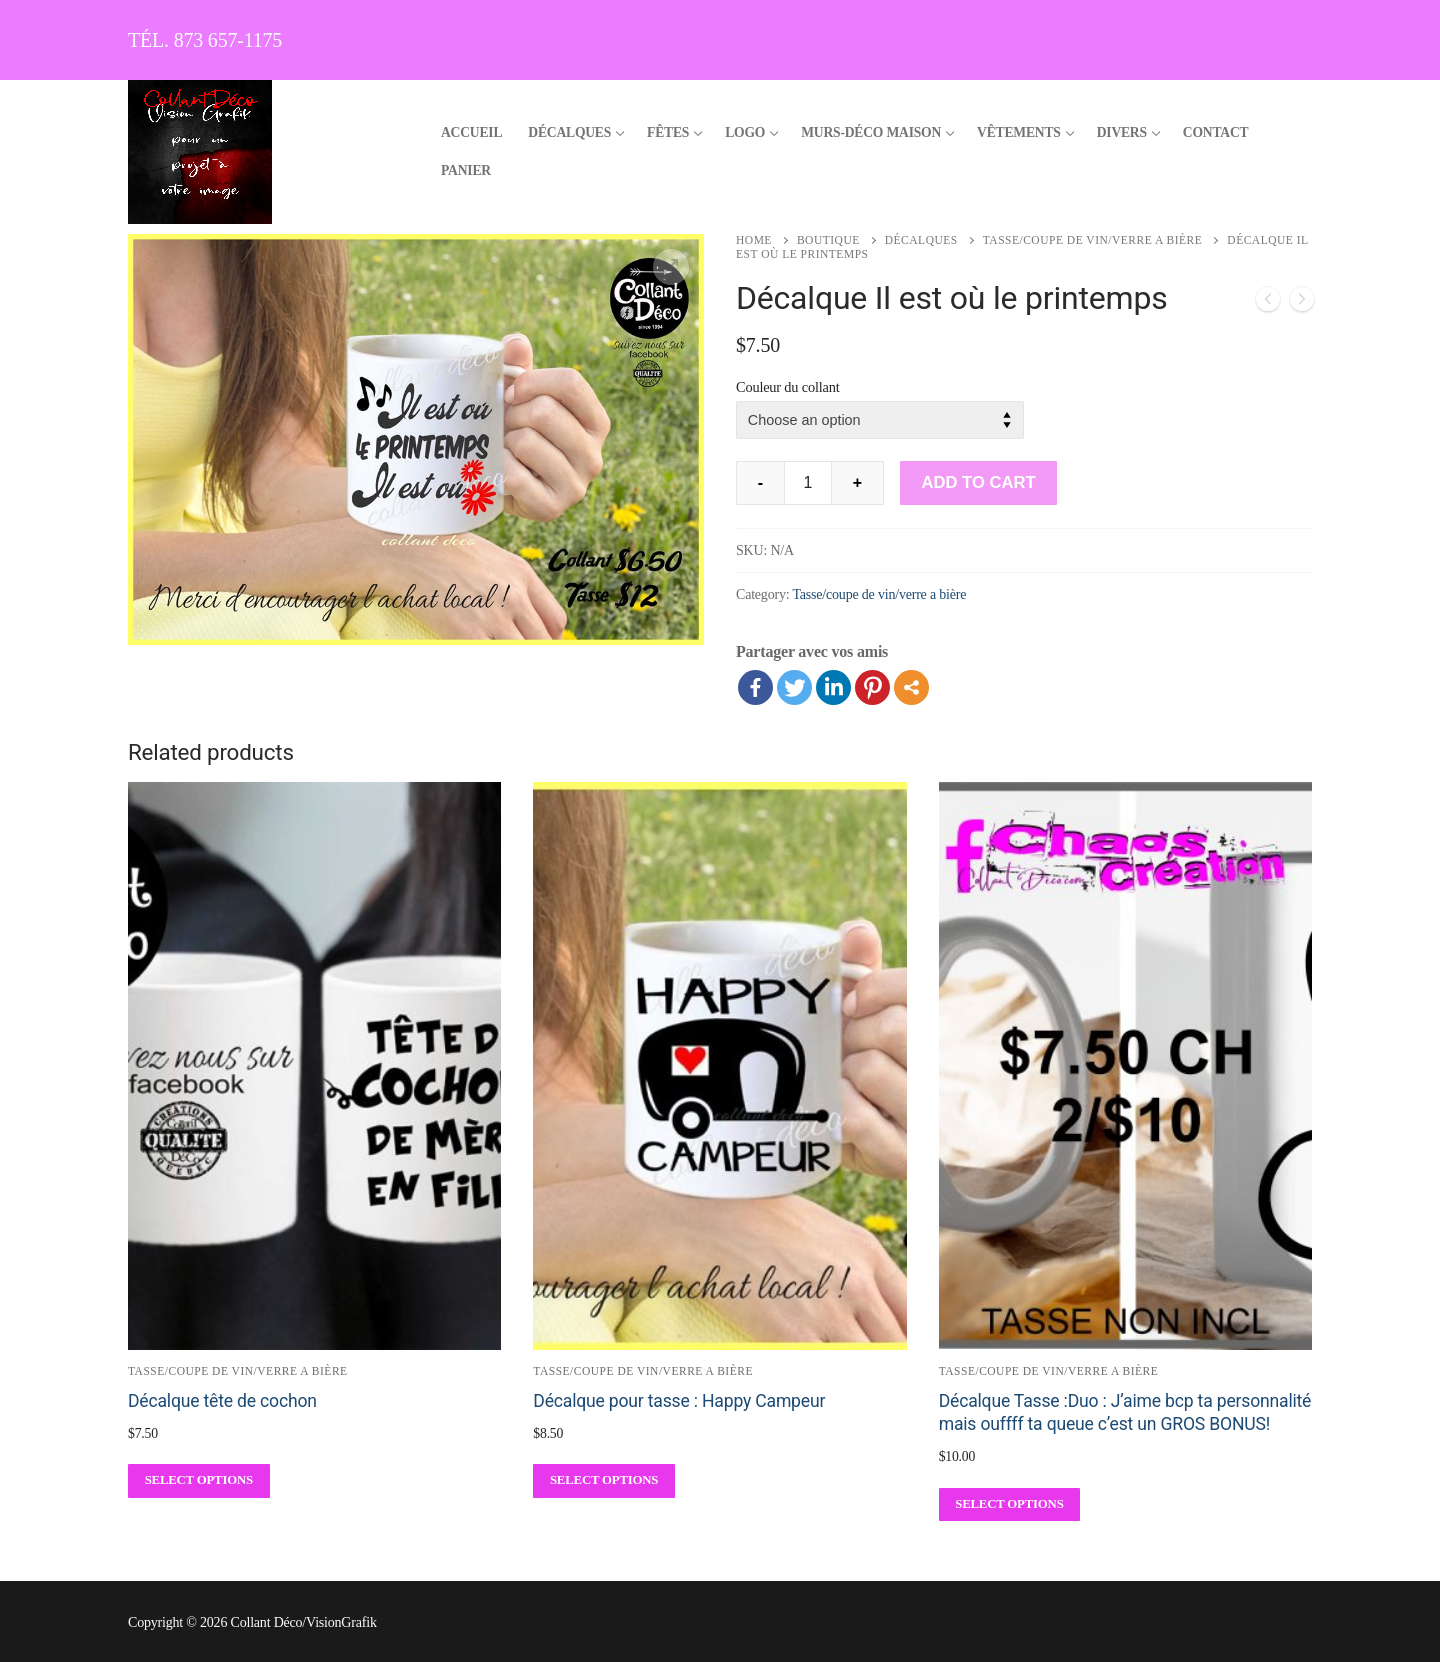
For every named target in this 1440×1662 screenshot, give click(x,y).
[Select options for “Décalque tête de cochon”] (199, 1480)
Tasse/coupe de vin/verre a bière (1093, 240)
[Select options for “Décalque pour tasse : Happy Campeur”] (604, 1480)
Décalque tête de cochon (222, 1401)
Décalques (921, 240)
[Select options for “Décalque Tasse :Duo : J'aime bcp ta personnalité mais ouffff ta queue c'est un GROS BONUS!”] (1010, 1504)
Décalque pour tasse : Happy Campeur (679, 1401)
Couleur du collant (788, 387)
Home (754, 240)
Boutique (828, 240)
